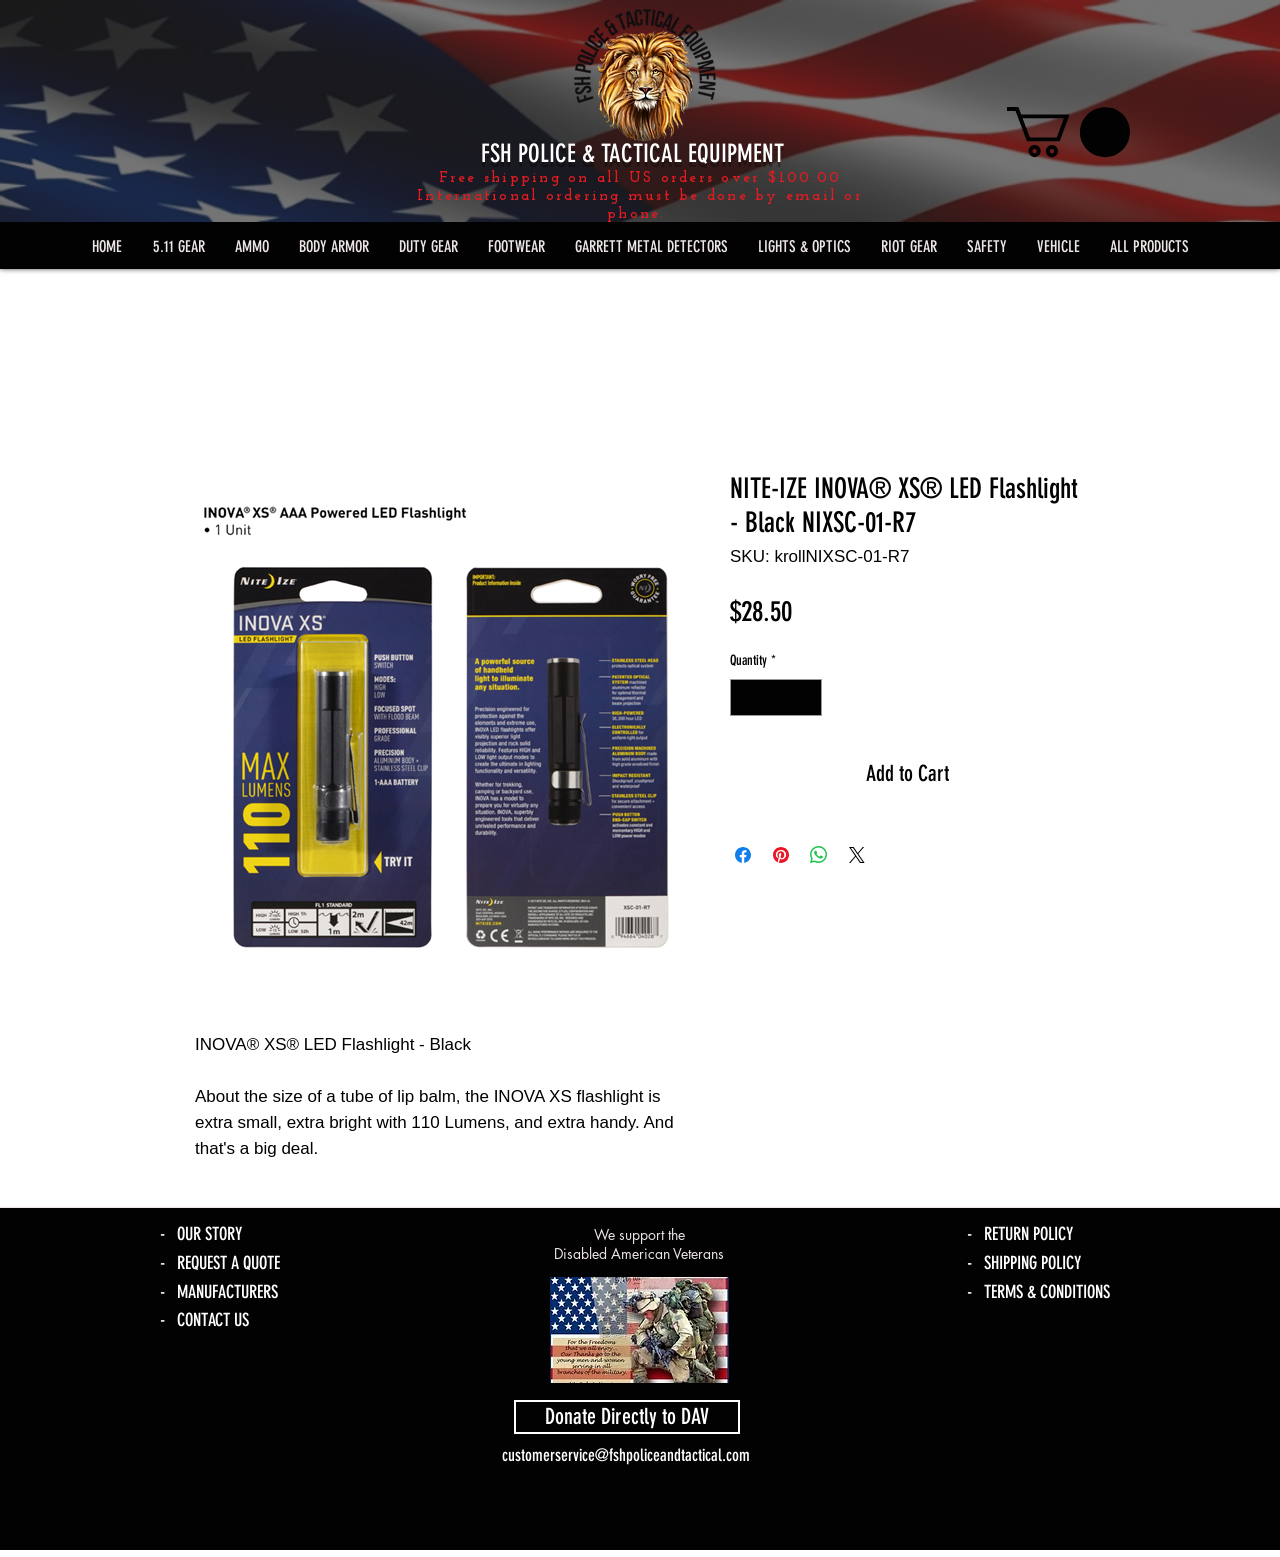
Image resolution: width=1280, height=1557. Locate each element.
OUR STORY (209, 1234)
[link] (1068, 132)
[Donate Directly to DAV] (627, 1417)
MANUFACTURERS (227, 1292)
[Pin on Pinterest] (781, 855)
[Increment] (806, 697)
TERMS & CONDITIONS (1047, 1292)
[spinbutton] (776, 697)
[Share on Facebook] (743, 855)
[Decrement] (745, 697)
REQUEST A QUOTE (228, 1263)
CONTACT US (213, 1320)
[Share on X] (857, 855)
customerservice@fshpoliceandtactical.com (626, 1455)
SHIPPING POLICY (1032, 1263)
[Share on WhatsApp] (819, 855)
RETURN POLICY (1028, 1234)
